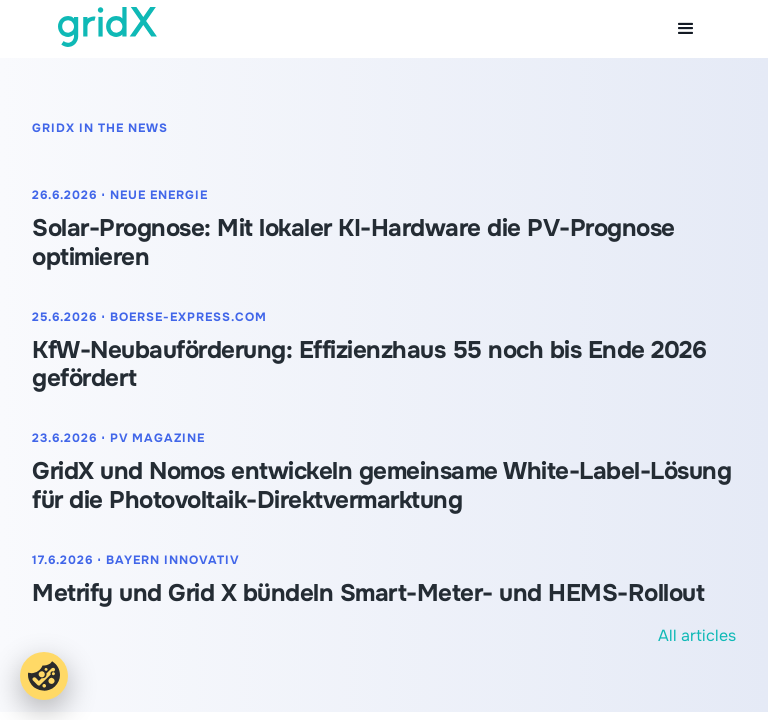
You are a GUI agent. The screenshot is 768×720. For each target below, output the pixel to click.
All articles (697, 635)
